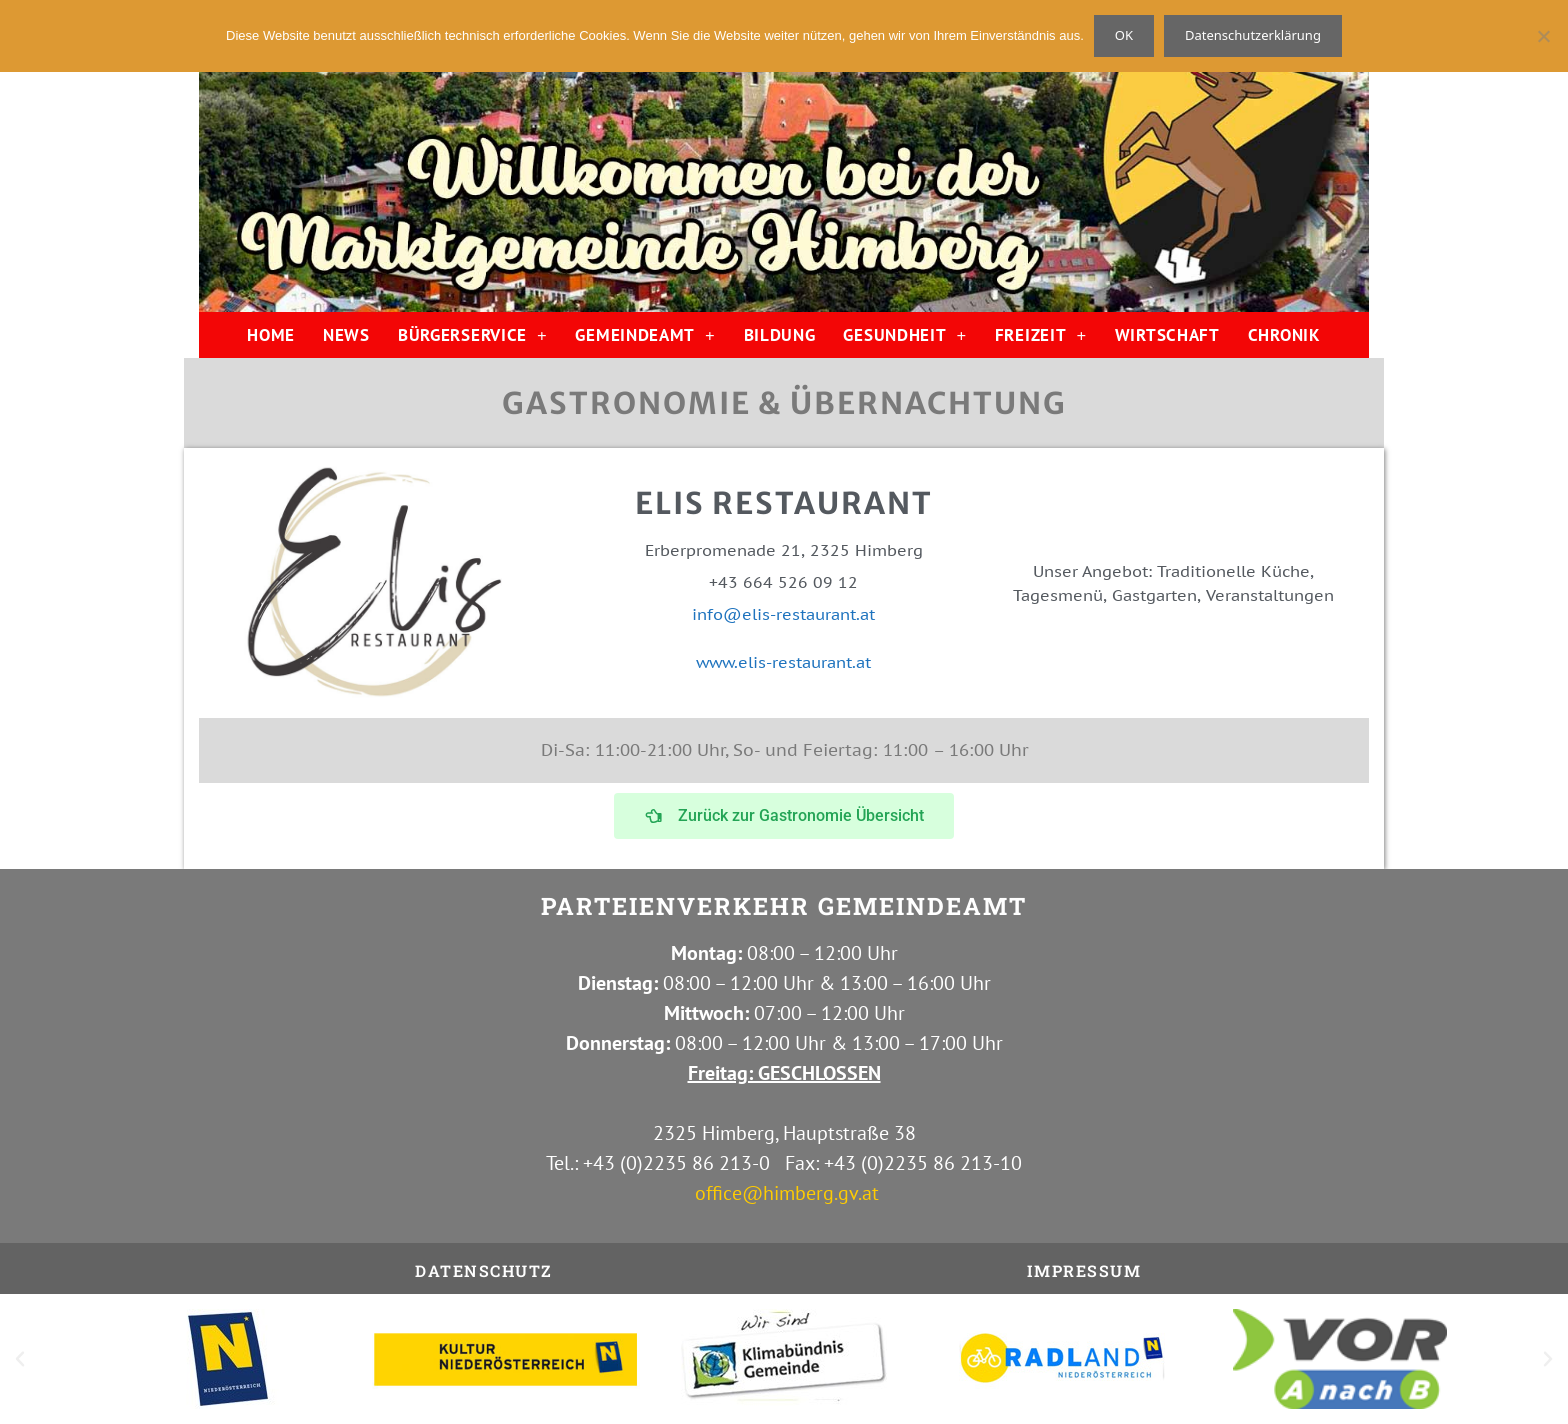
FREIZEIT (1041, 335)
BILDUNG (780, 335)
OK (1124, 35)
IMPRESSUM (1084, 1270)
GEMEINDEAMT (645, 335)
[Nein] (1543, 36)
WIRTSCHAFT (1167, 335)
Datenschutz (484, 1270)
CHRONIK (1284, 335)
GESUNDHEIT (904, 335)
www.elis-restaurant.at (783, 662)
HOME (271, 335)
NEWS (346, 335)
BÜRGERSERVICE (473, 335)
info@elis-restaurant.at (783, 614)
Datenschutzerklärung (1253, 35)
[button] (20, 1359)
